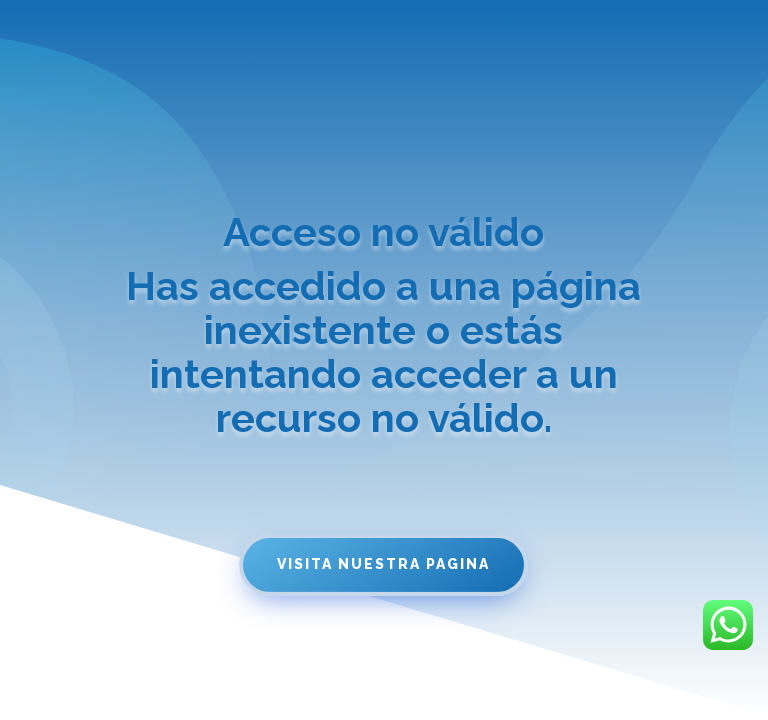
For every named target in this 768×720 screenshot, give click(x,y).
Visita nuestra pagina (383, 564)
